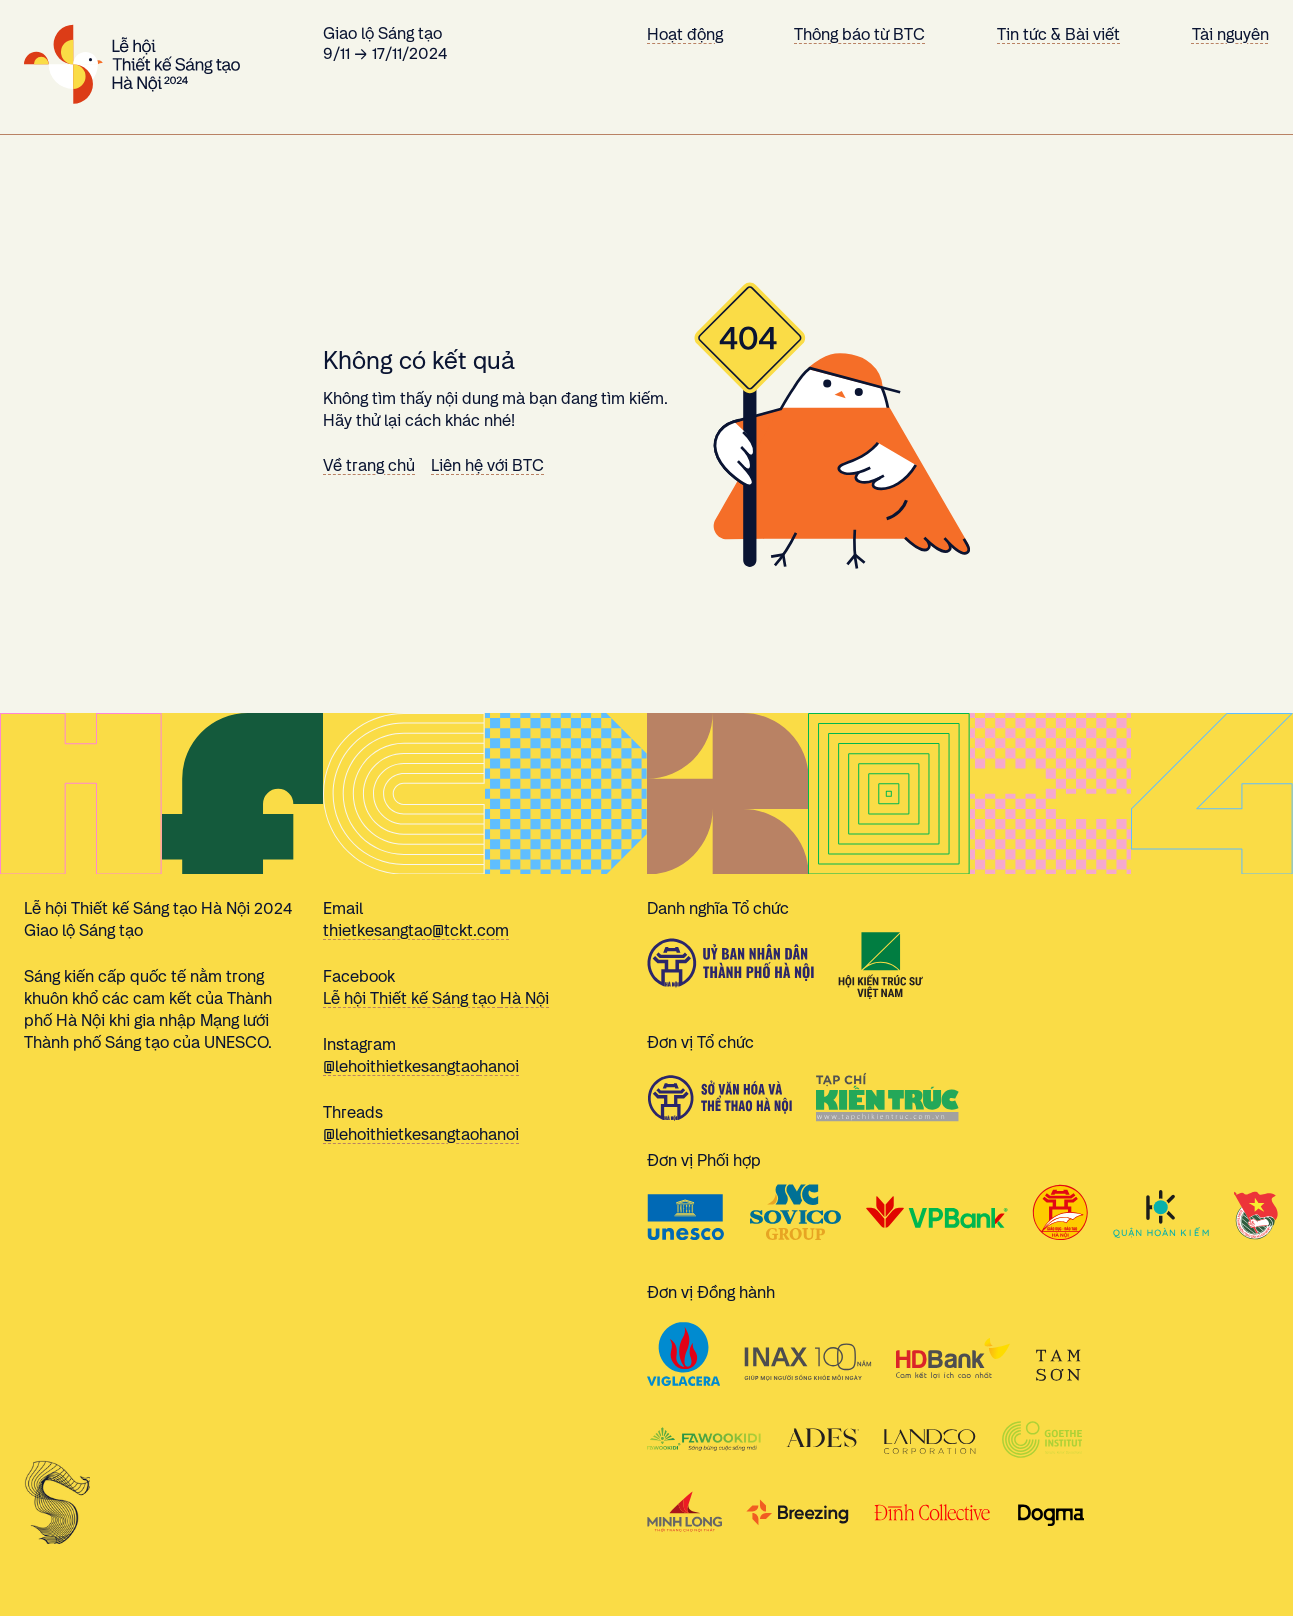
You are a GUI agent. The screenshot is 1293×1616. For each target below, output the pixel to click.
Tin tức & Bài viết (1058, 34)
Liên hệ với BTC (487, 465)
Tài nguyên (1230, 34)
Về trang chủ (369, 465)
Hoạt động (685, 34)
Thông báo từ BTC (859, 34)
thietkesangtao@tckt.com (416, 930)
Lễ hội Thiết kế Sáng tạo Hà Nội (436, 998)
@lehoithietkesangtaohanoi (421, 1066)
